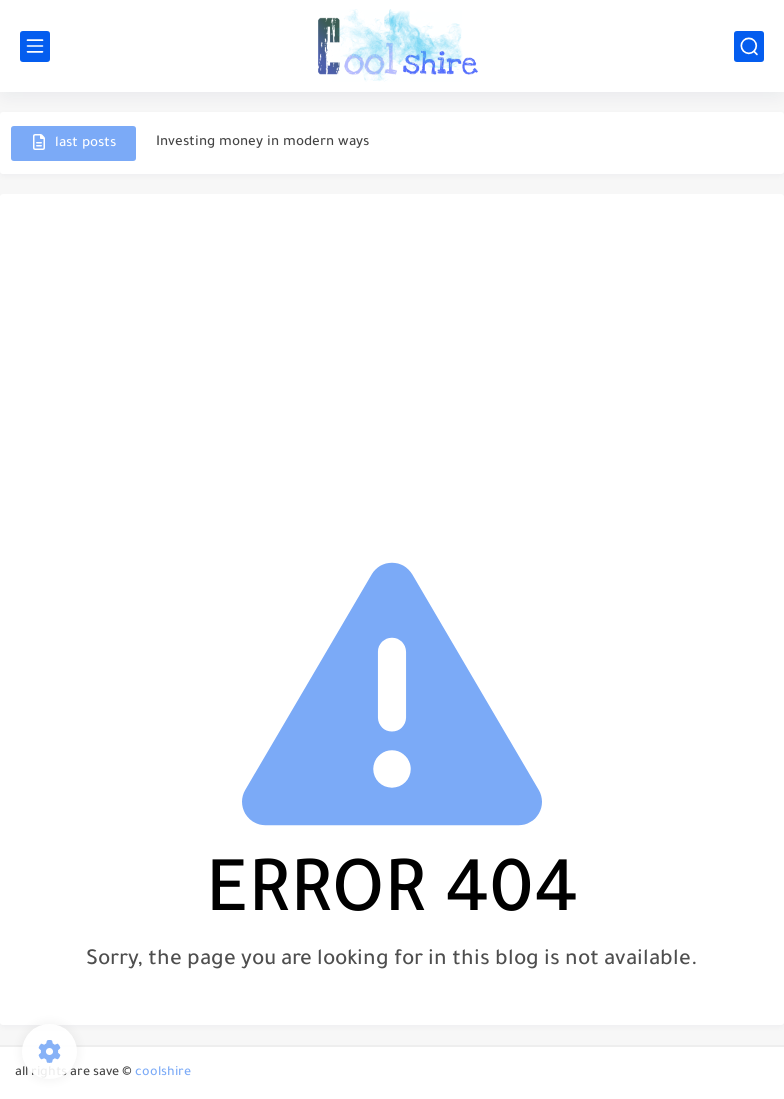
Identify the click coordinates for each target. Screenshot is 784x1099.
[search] (749, 46)
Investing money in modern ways (262, 142)
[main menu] (35, 46)
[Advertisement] (392, 364)
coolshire (163, 1073)
